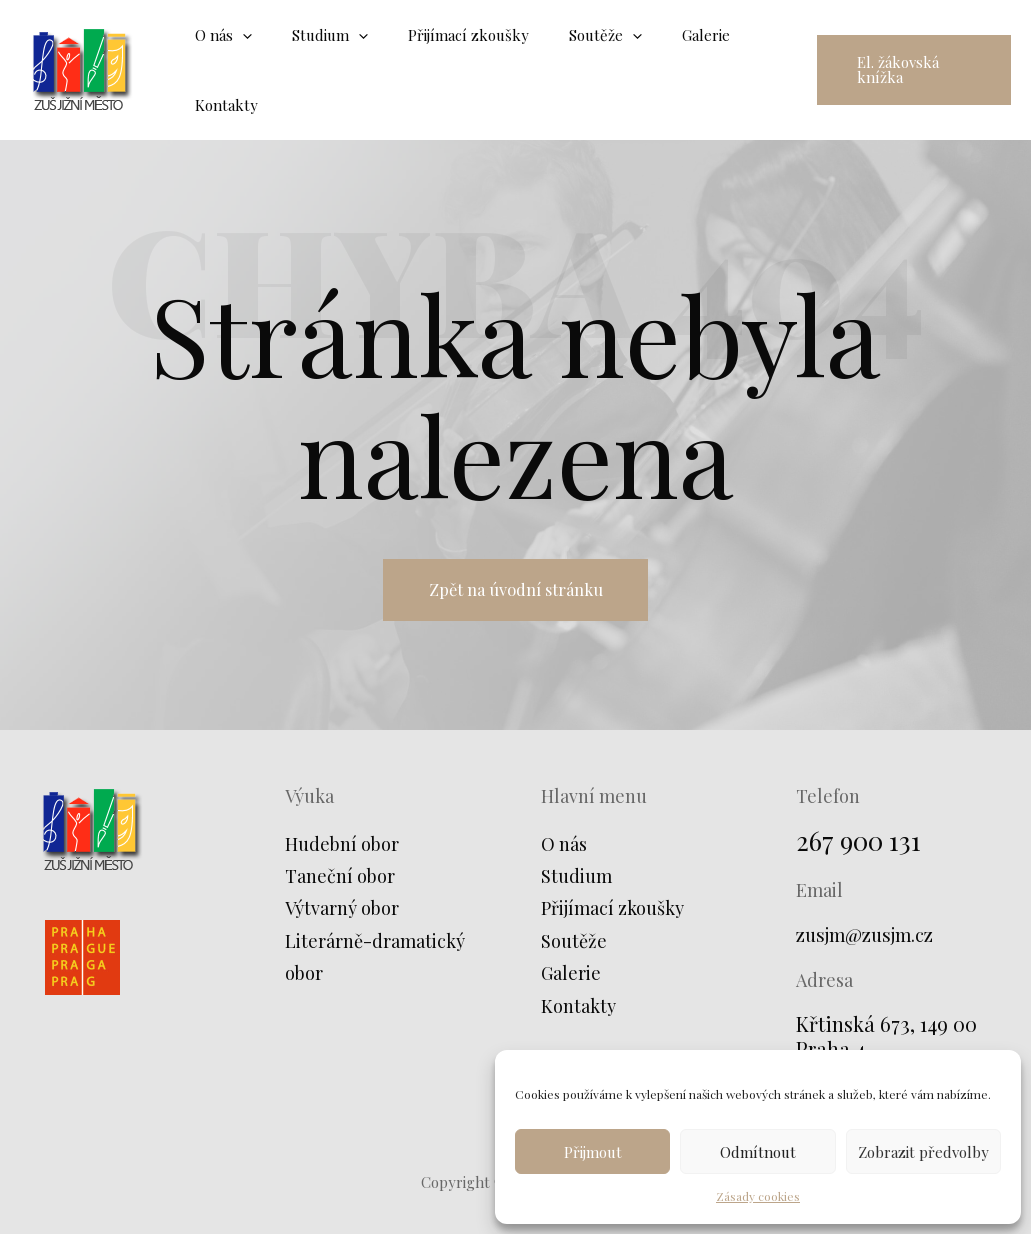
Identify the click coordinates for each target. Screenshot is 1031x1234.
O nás (564, 850)
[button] (907, 70)
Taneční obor (340, 882)
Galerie (571, 979)
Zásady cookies (758, 1196)
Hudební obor (342, 850)
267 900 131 (863, 845)
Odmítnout (758, 1152)
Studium (576, 882)
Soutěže (574, 947)
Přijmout (593, 1152)
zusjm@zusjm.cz (871, 940)
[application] (237, 35)
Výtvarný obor (342, 915)
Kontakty (578, 1012)
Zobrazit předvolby (923, 1152)
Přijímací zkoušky (612, 915)
